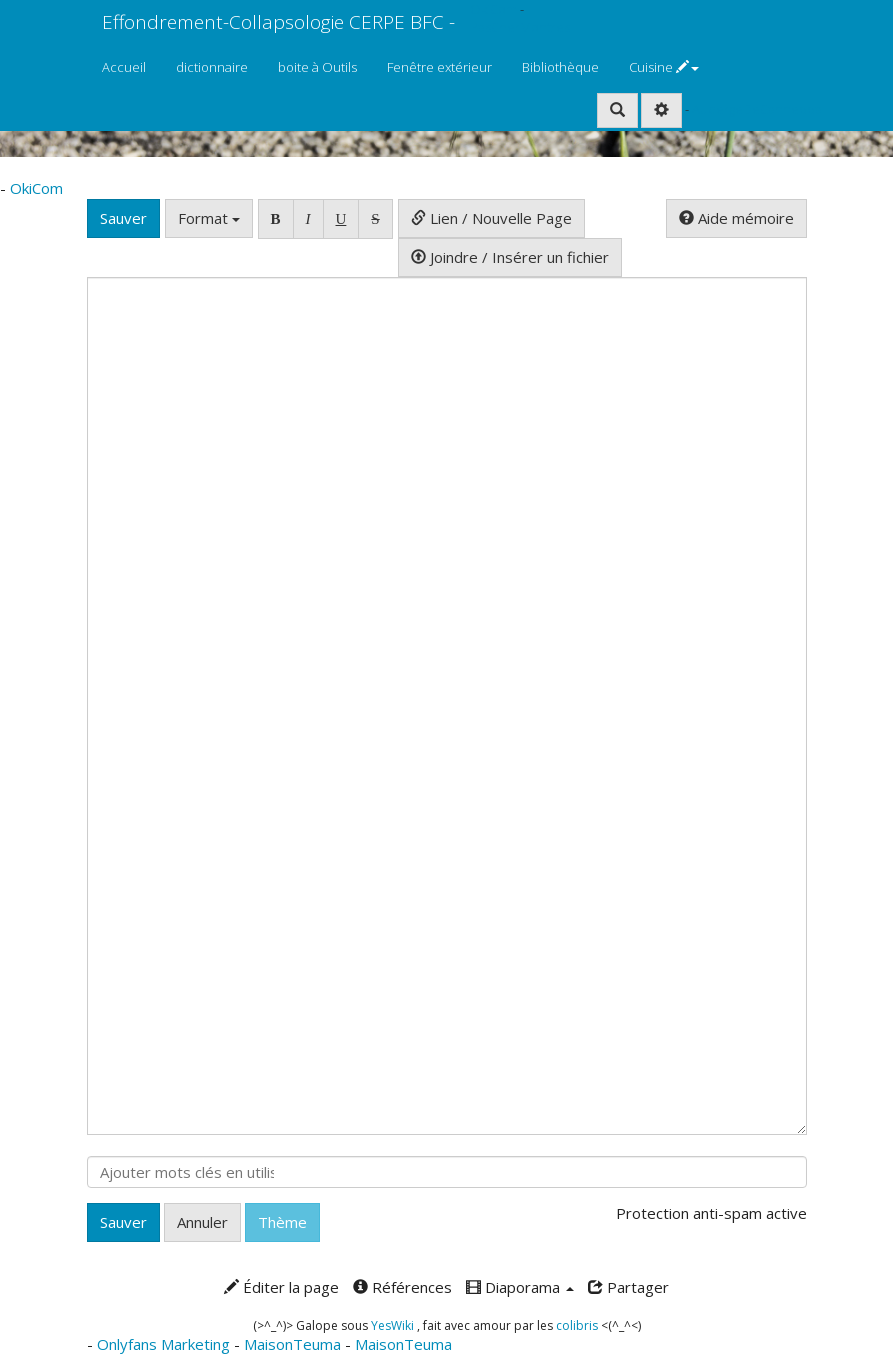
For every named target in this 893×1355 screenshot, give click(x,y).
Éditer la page (281, 1287)
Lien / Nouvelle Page (491, 218)
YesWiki (392, 1325)
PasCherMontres (520, 27)
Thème (282, 1222)
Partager (628, 1287)
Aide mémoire (736, 218)
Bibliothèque (560, 67)
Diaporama (520, 1287)
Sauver (123, 218)
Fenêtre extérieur (439, 67)
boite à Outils (317, 67)
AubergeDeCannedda (757, 109)
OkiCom (495, 9)
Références (402, 1287)
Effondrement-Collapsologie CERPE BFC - (278, 22)
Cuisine (664, 67)
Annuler (202, 1222)
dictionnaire (212, 67)
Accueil (124, 67)
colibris (577, 1325)
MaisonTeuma (294, 1344)
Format (209, 218)
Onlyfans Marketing (165, 1344)
